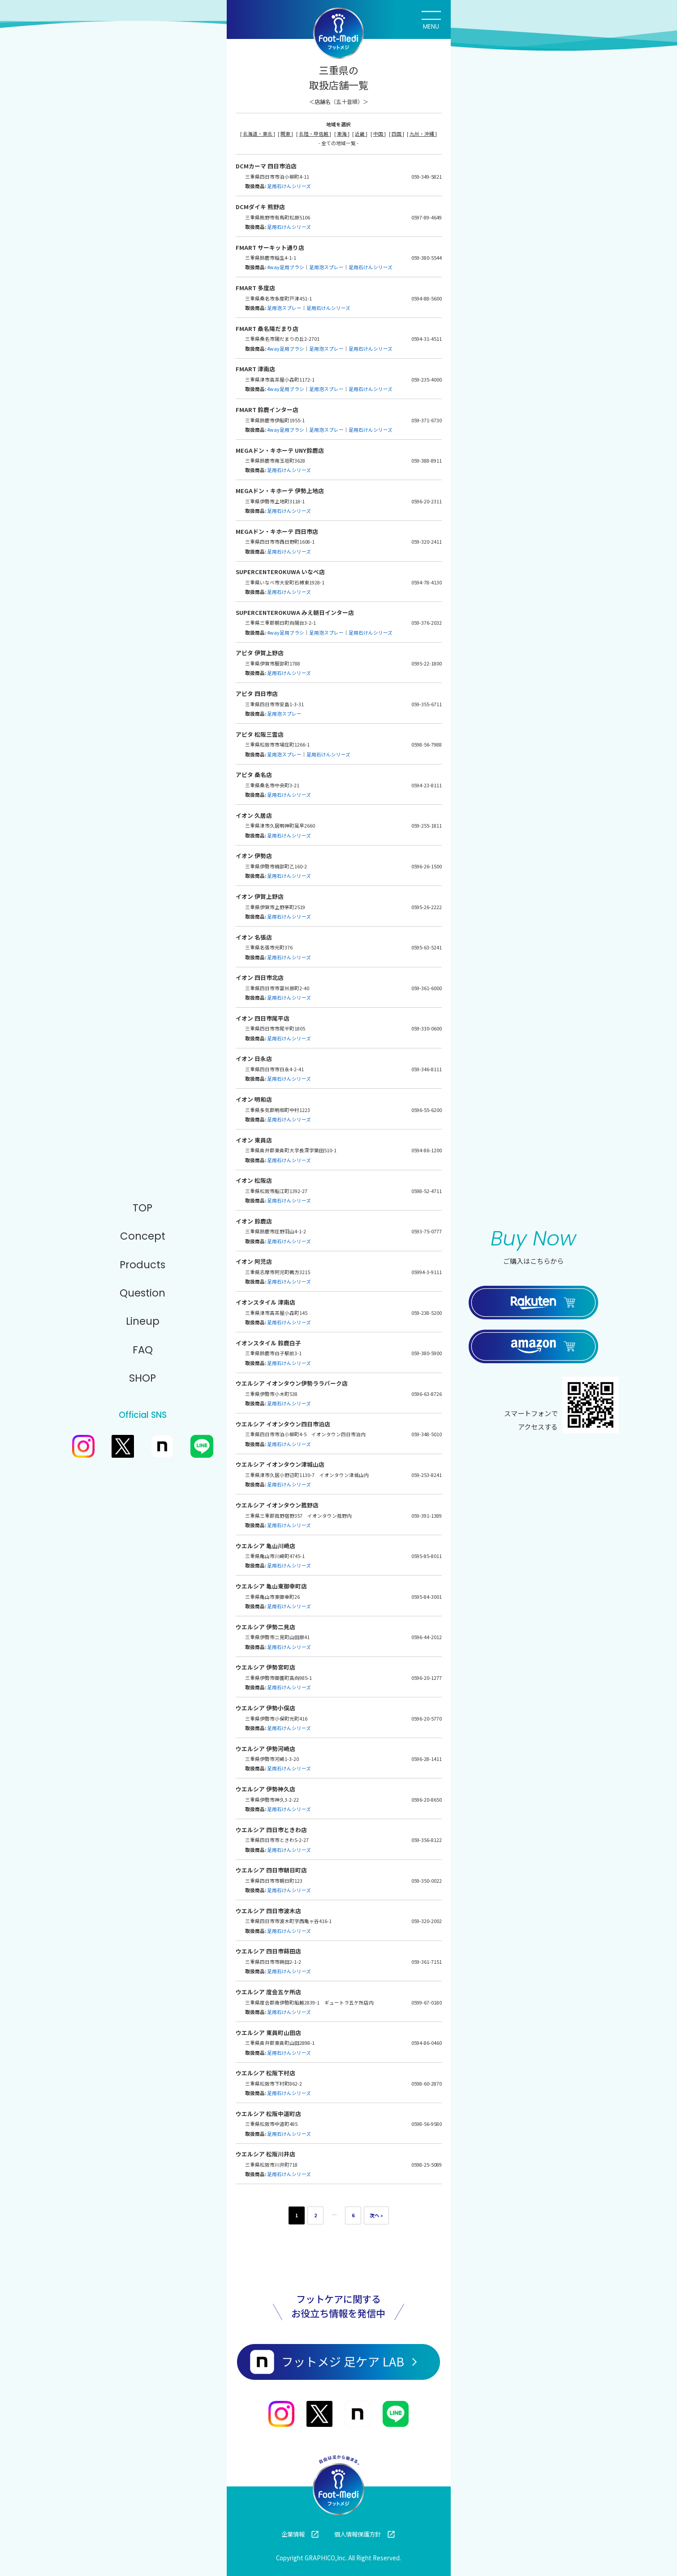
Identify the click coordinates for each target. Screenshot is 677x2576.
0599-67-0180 (426, 2002)
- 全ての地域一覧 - (338, 143)
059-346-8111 (426, 1069)
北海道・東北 (258, 133)
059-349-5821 (426, 176)
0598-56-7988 (426, 744)
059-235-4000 (426, 379)
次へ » (376, 2215)
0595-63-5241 (426, 947)
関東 (285, 133)
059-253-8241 (426, 1475)
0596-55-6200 (426, 1110)
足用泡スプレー (326, 267)
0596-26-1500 (426, 866)
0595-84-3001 (426, 1596)
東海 (342, 133)
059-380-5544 (426, 257)
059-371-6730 (426, 420)
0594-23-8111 (426, 785)
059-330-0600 (426, 1028)
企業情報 (300, 2534)
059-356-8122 (426, 1840)
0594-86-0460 (426, 2042)
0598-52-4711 (426, 1191)
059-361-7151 (426, 1961)
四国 (397, 133)
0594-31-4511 (426, 338)
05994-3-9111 (426, 1272)
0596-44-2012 (426, 1637)
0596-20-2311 (426, 501)
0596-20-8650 (426, 1799)
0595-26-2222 (426, 907)
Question (142, 1293)
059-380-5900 (426, 1353)
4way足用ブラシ (285, 267)
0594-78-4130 (426, 582)
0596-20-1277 (426, 1677)
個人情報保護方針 (365, 2534)
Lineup (143, 1321)
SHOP (142, 1378)
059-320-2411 (426, 541)
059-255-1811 (426, 825)
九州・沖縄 (422, 133)
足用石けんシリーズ (289, 186)
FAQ (143, 1350)
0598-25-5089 (426, 2164)
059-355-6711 (426, 704)
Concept (142, 1236)
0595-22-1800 (426, 663)
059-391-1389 (426, 1515)
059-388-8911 (426, 460)
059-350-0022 (426, 1880)
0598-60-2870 (426, 2083)
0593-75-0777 (426, 1231)
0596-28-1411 (426, 1759)
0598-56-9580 (426, 2124)
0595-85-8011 (426, 1556)
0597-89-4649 (426, 217)
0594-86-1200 (426, 1150)
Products (142, 1265)
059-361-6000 (426, 988)
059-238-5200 (426, 1312)
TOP (142, 1208)
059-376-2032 (426, 622)
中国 (378, 133)
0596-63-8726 (426, 1394)
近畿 (360, 133)
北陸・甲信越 (314, 133)
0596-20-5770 (426, 1718)
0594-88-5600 (426, 298)
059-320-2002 (426, 1921)
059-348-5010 (426, 1434)
